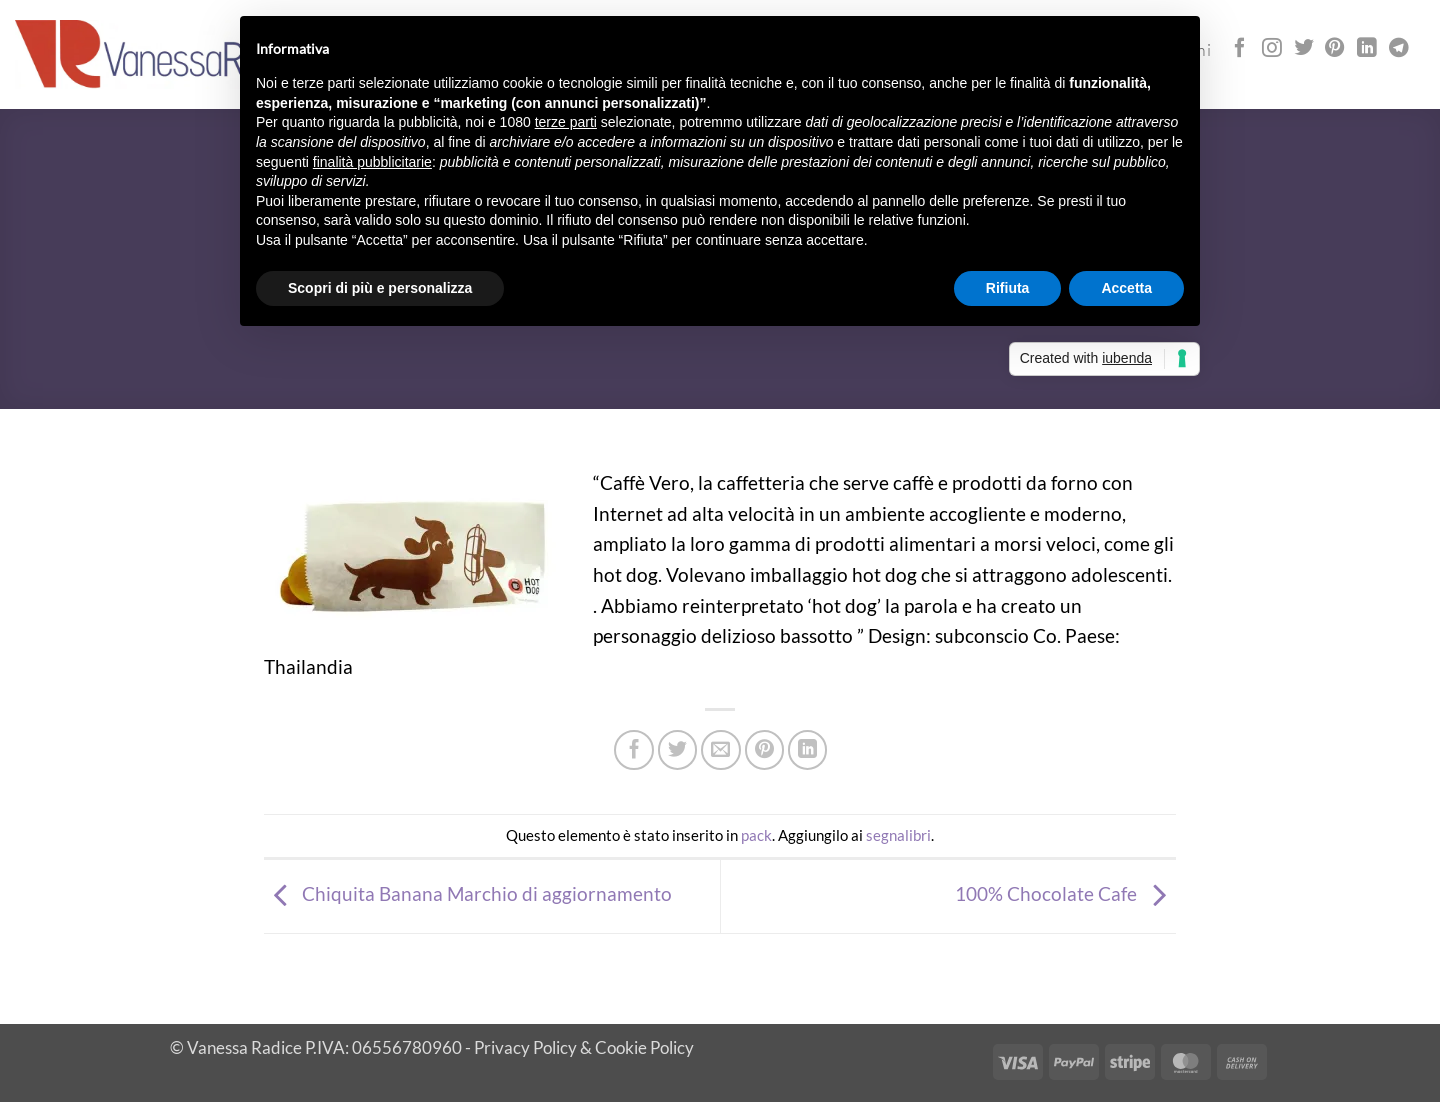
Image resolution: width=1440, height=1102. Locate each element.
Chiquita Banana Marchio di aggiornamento (468, 893)
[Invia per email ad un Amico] (721, 750)
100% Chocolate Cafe (1065, 893)
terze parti (566, 122)
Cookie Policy (644, 1047)
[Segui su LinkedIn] (1367, 49)
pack (756, 835)
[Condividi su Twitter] (678, 750)
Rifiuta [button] (1008, 288)
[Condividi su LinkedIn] (808, 750)
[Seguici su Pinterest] (1335, 49)
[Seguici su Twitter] (1304, 49)
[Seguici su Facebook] (1240, 49)
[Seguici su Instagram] (1272, 49)
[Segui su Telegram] (1399, 49)
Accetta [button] (1126, 288)
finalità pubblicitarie (372, 162)
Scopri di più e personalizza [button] (380, 288)
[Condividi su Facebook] (634, 750)
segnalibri (898, 835)
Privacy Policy (525, 1047)
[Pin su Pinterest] (765, 750)
